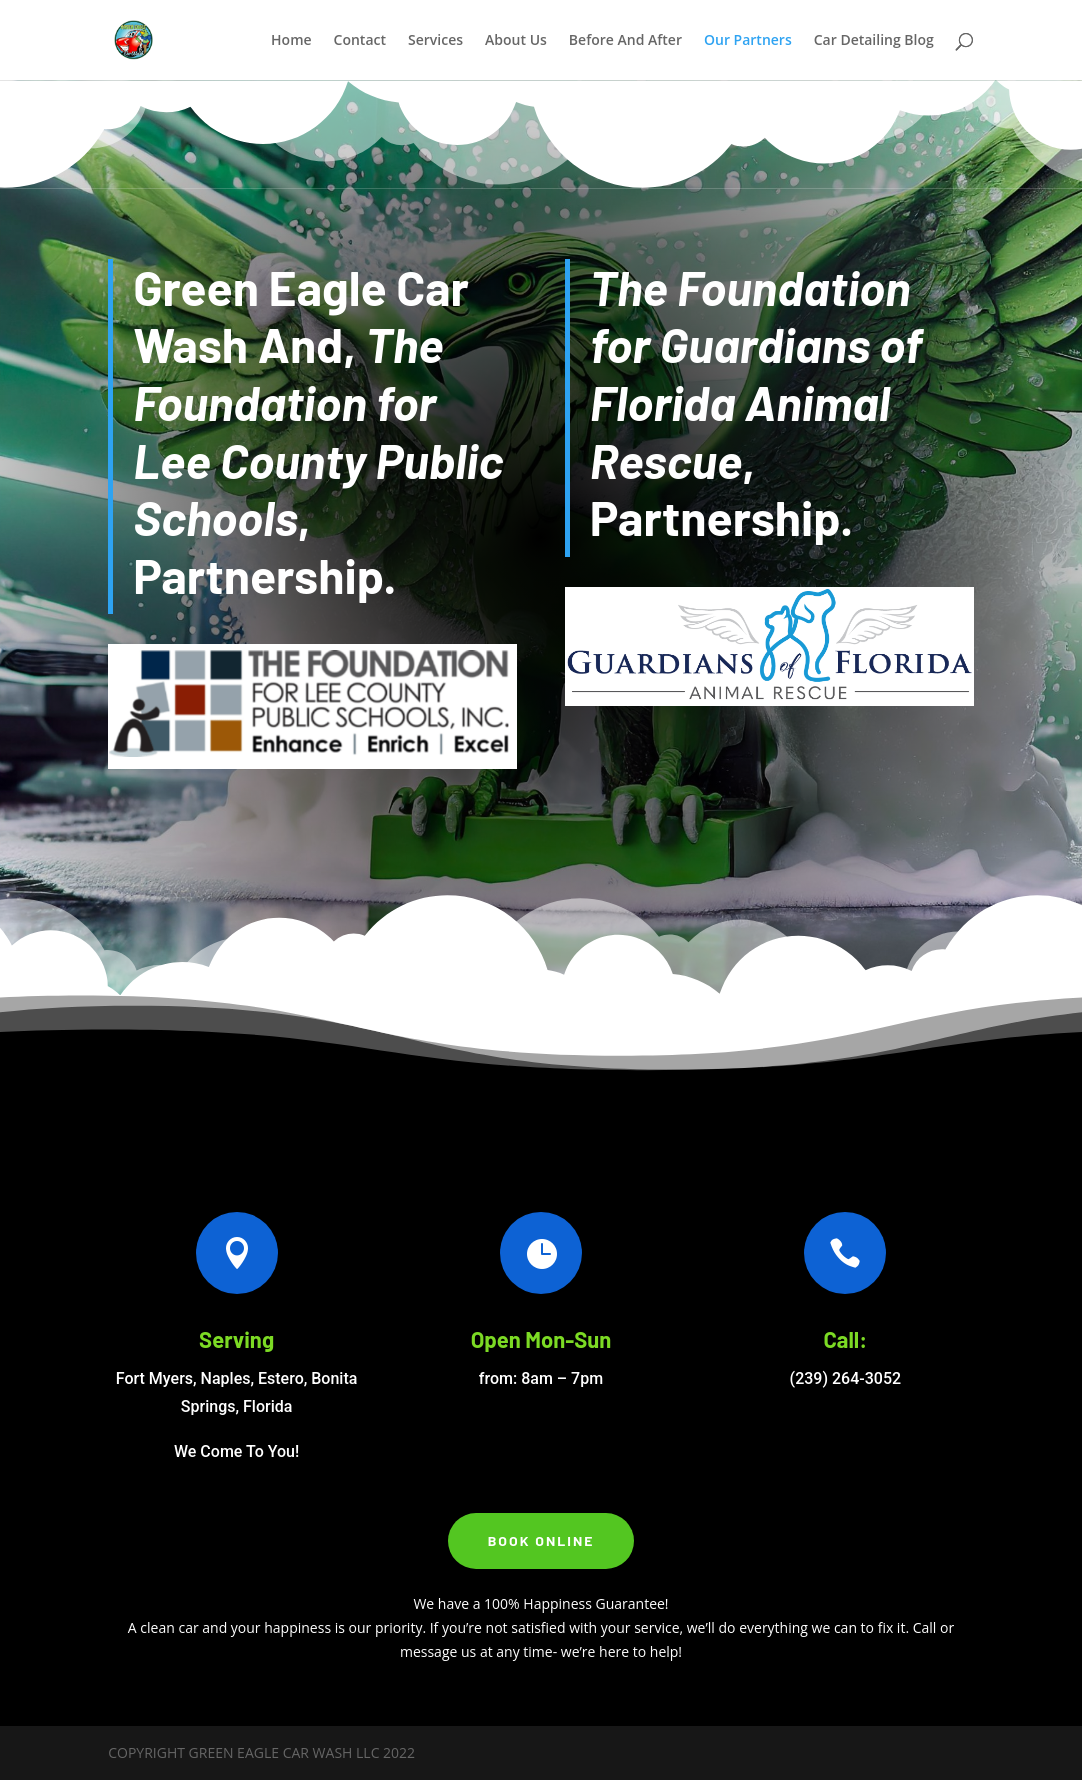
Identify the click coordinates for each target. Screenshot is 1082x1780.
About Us (516, 41)
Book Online (541, 1540)
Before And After (625, 41)
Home (291, 41)
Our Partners (748, 41)
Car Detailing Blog (874, 41)
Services (435, 41)
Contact (360, 41)
